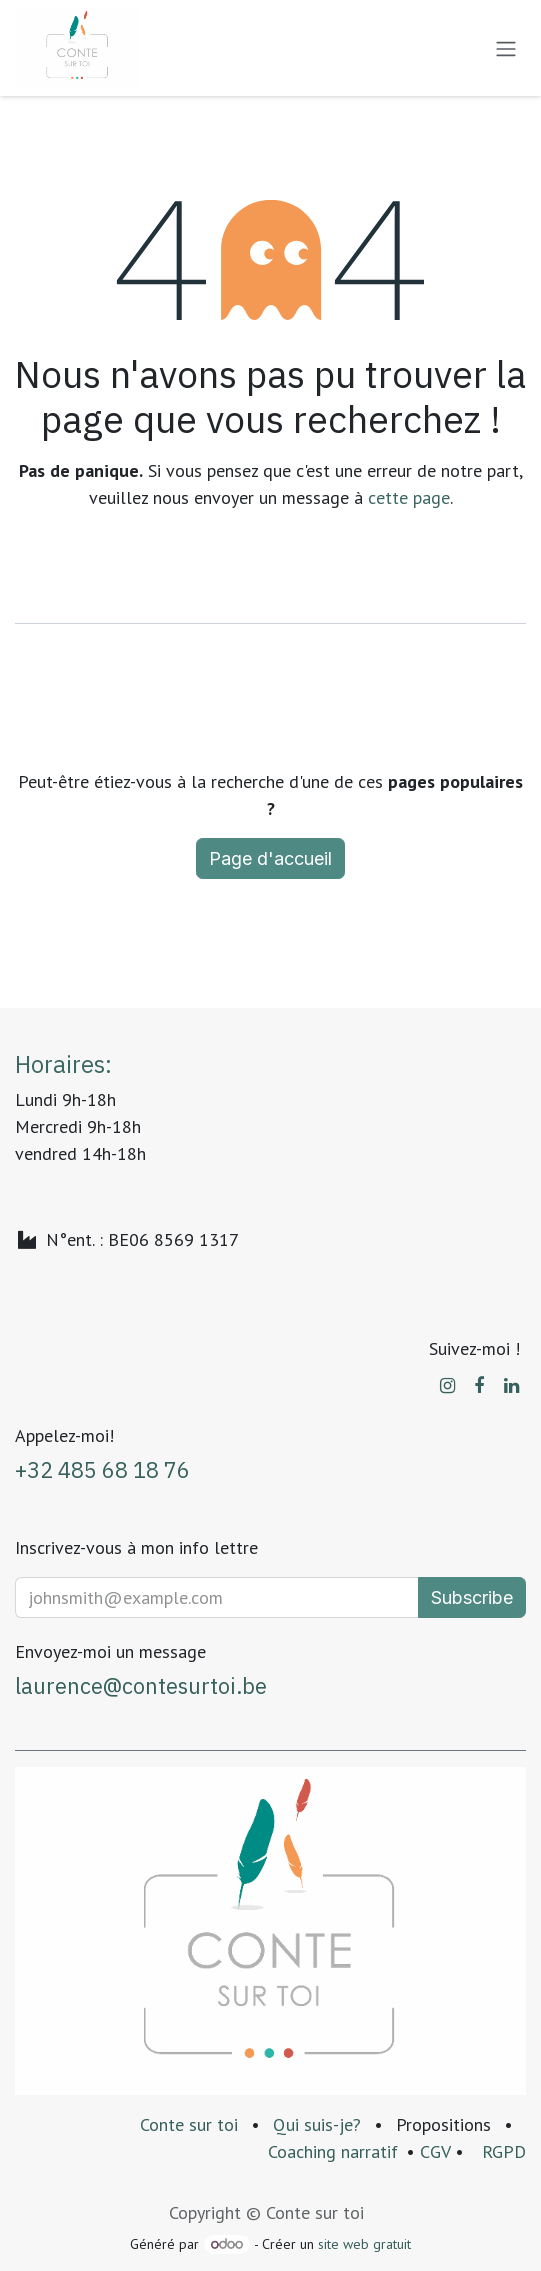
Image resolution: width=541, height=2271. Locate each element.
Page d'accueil (270, 858)
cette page (409, 497)
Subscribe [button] (472, 1597)
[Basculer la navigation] (506, 48)
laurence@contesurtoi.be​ (141, 1686)
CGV (435, 2151)
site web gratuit (364, 2244)
